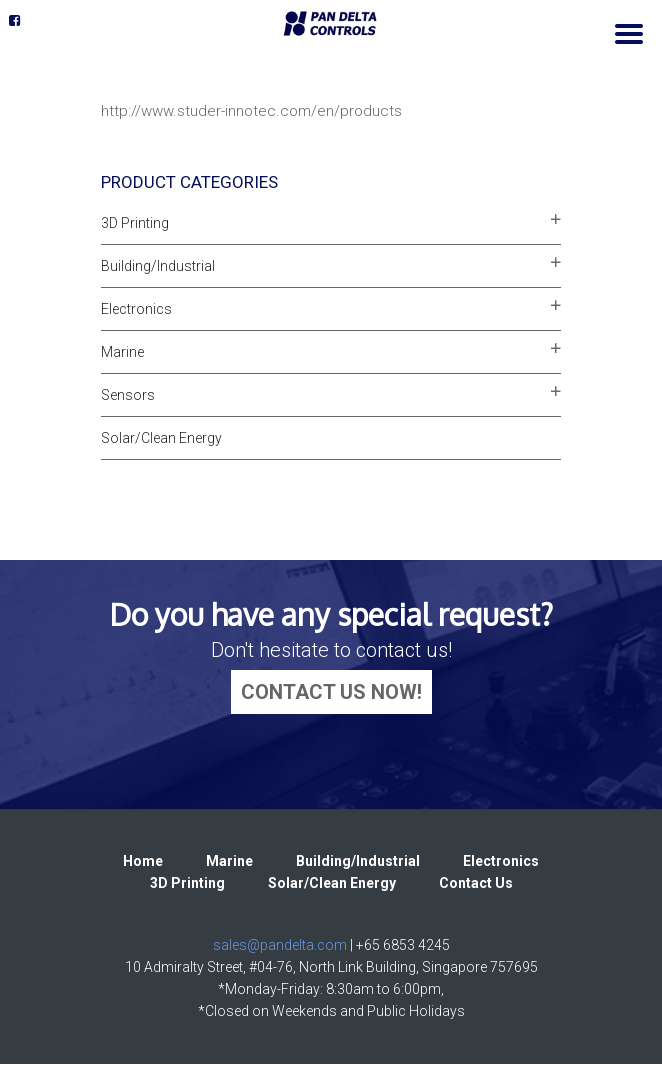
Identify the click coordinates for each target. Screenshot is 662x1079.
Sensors (128, 395)
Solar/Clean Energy (161, 438)
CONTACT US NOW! (331, 692)
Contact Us (476, 883)
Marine (122, 352)
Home (143, 861)
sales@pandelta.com (280, 945)
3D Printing (135, 223)
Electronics (136, 309)
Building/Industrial (158, 266)
